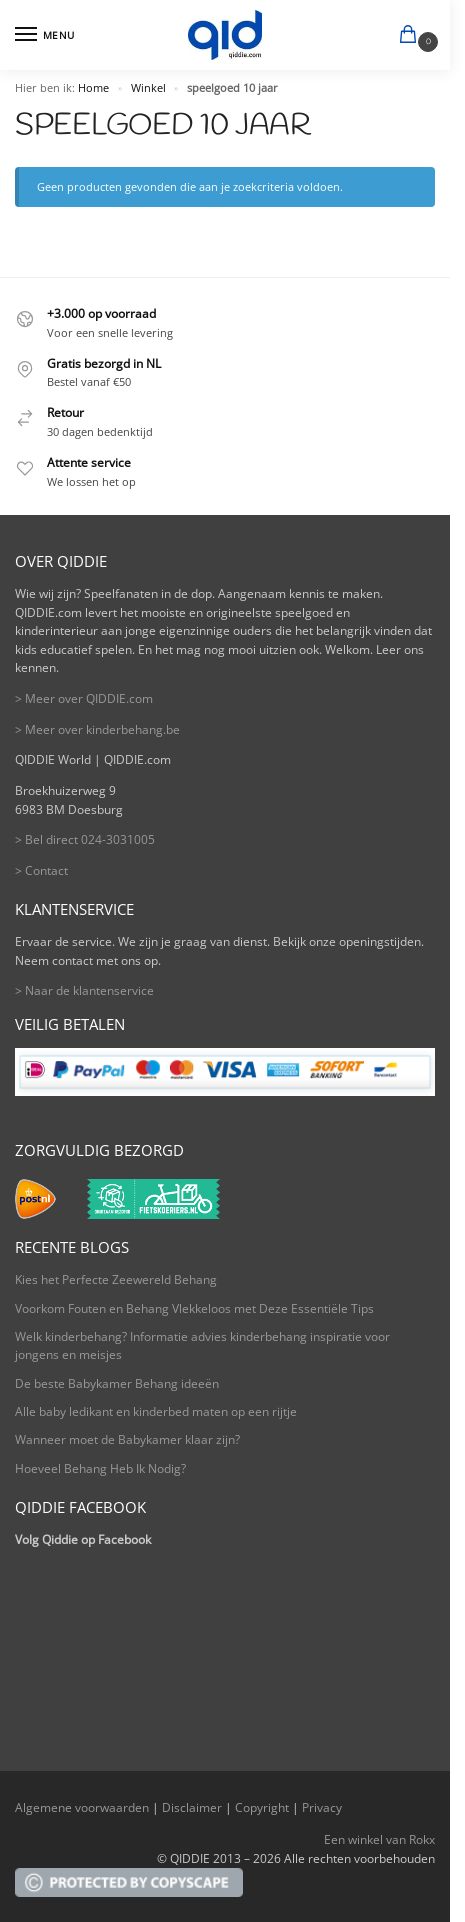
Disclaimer (192, 1807)
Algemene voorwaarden (82, 1807)
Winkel (148, 88)
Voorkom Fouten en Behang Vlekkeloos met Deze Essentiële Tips (194, 1308)
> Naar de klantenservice (84, 990)
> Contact (41, 870)
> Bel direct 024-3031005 (85, 839)
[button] (412, 36)
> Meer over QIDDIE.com (84, 698)
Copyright (262, 1807)
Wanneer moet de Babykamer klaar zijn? (127, 1439)
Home (93, 88)
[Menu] (45, 35)
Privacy (322, 1807)
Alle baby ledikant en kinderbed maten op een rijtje (156, 1411)
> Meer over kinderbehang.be (97, 729)
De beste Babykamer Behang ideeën (117, 1383)
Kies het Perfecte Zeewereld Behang (116, 1279)
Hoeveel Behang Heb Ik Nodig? (100, 1468)
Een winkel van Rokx (379, 1839)
